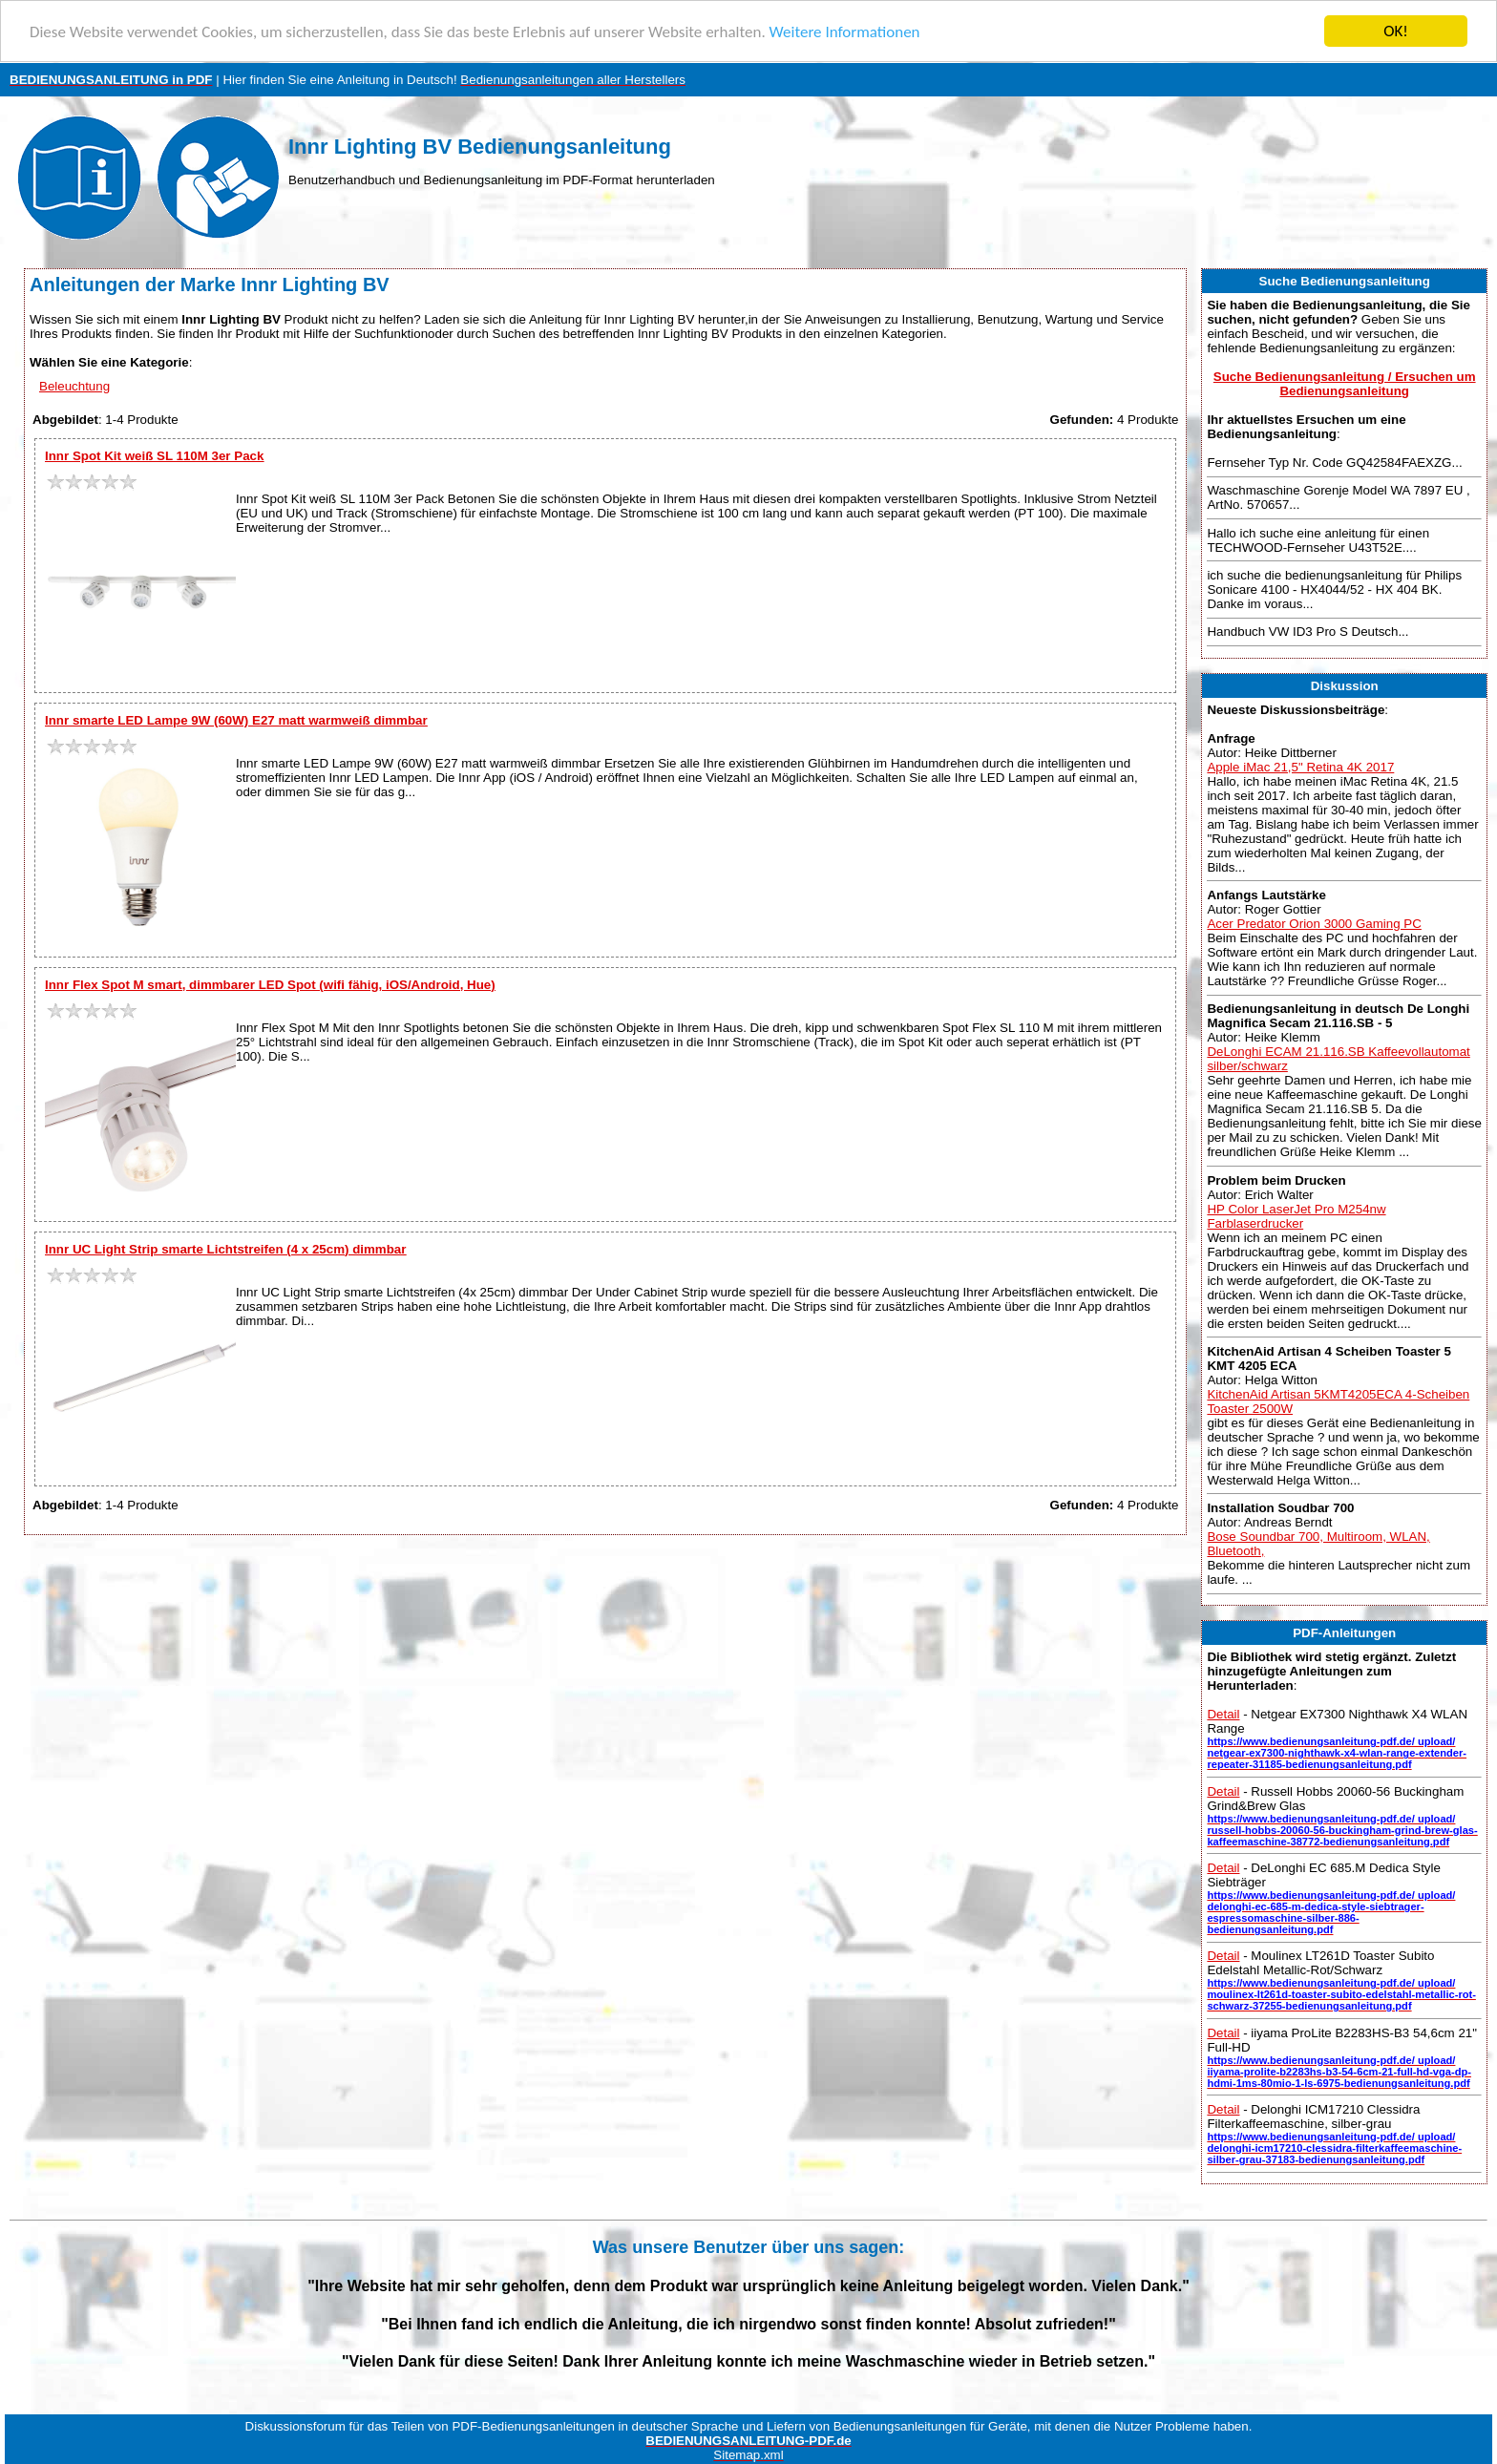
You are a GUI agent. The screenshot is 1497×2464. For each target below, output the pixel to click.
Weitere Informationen (845, 31)
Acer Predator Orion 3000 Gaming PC (1314, 923)
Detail (1223, 1714)
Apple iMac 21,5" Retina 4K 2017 (1300, 766)
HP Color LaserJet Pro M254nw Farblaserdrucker (1296, 1215)
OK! (1395, 31)
